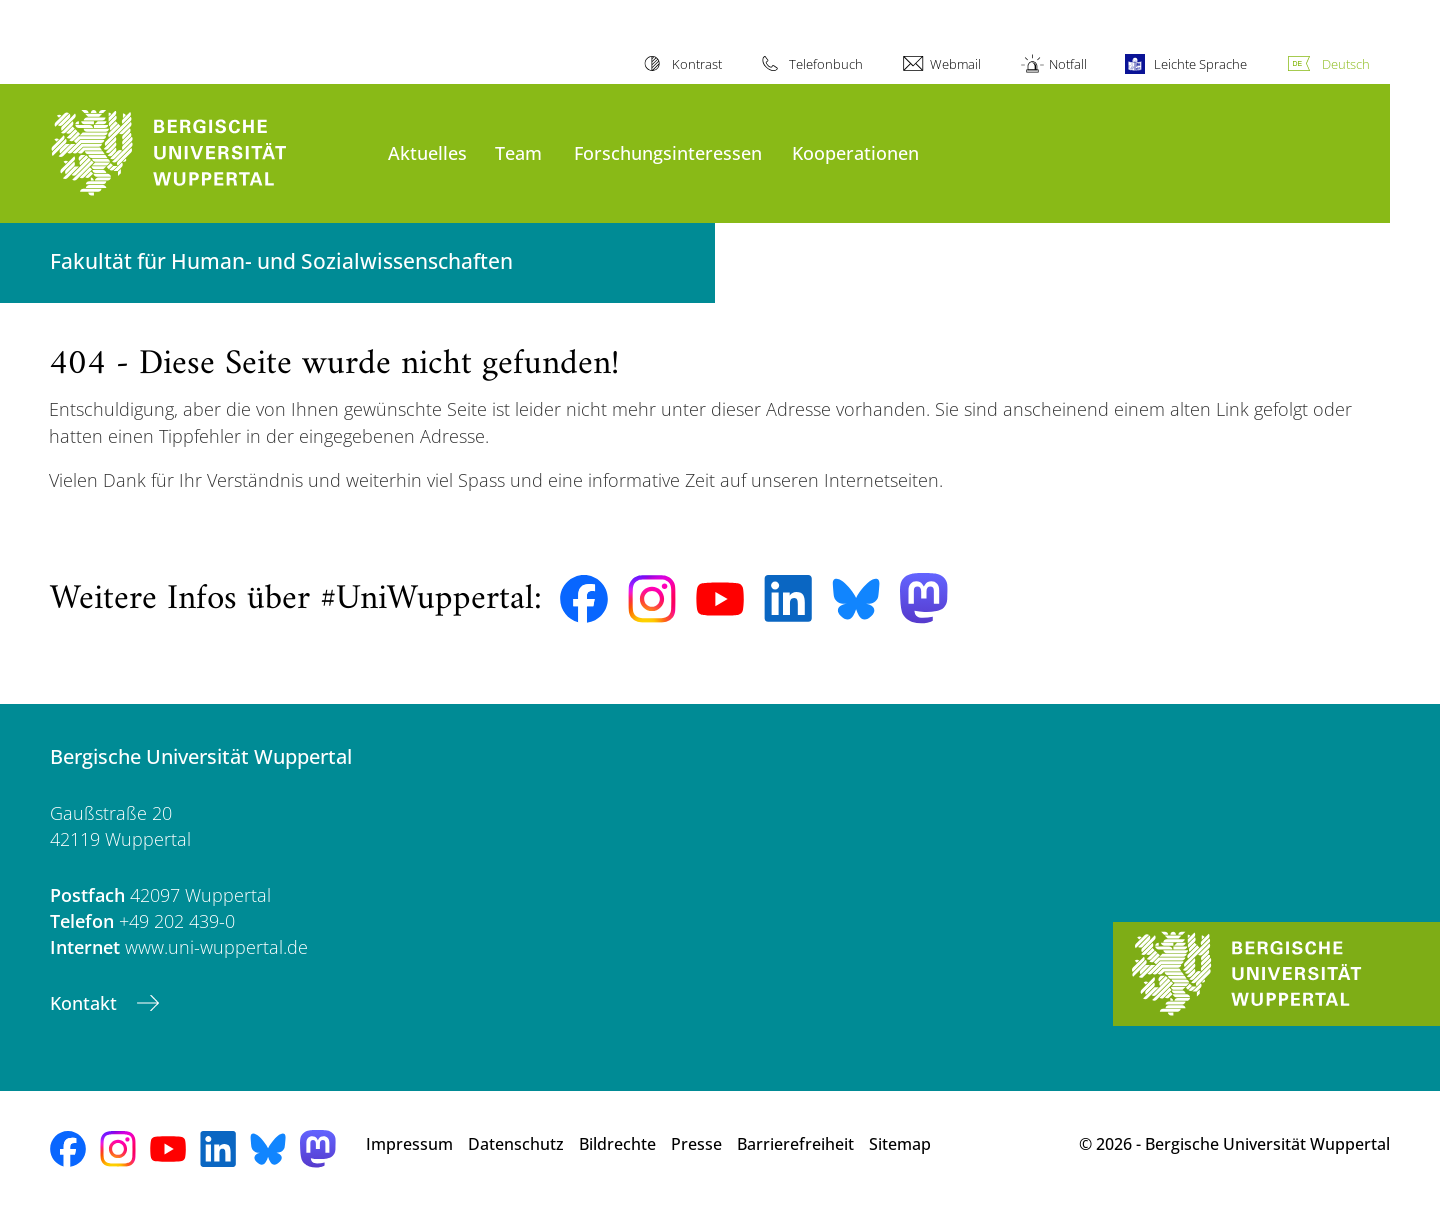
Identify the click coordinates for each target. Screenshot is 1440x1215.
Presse (696, 1144)
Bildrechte (617, 1144)
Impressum (409, 1144)
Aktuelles (427, 152)
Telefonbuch (826, 64)
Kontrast (697, 64)
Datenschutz (516, 1144)
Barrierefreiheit (795, 1144)
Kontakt (86, 1003)
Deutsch (1346, 64)
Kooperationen (855, 152)
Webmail (955, 64)
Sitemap (900, 1144)
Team (518, 152)
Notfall (1068, 64)
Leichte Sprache (1200, 64)
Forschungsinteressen (668, 152)
